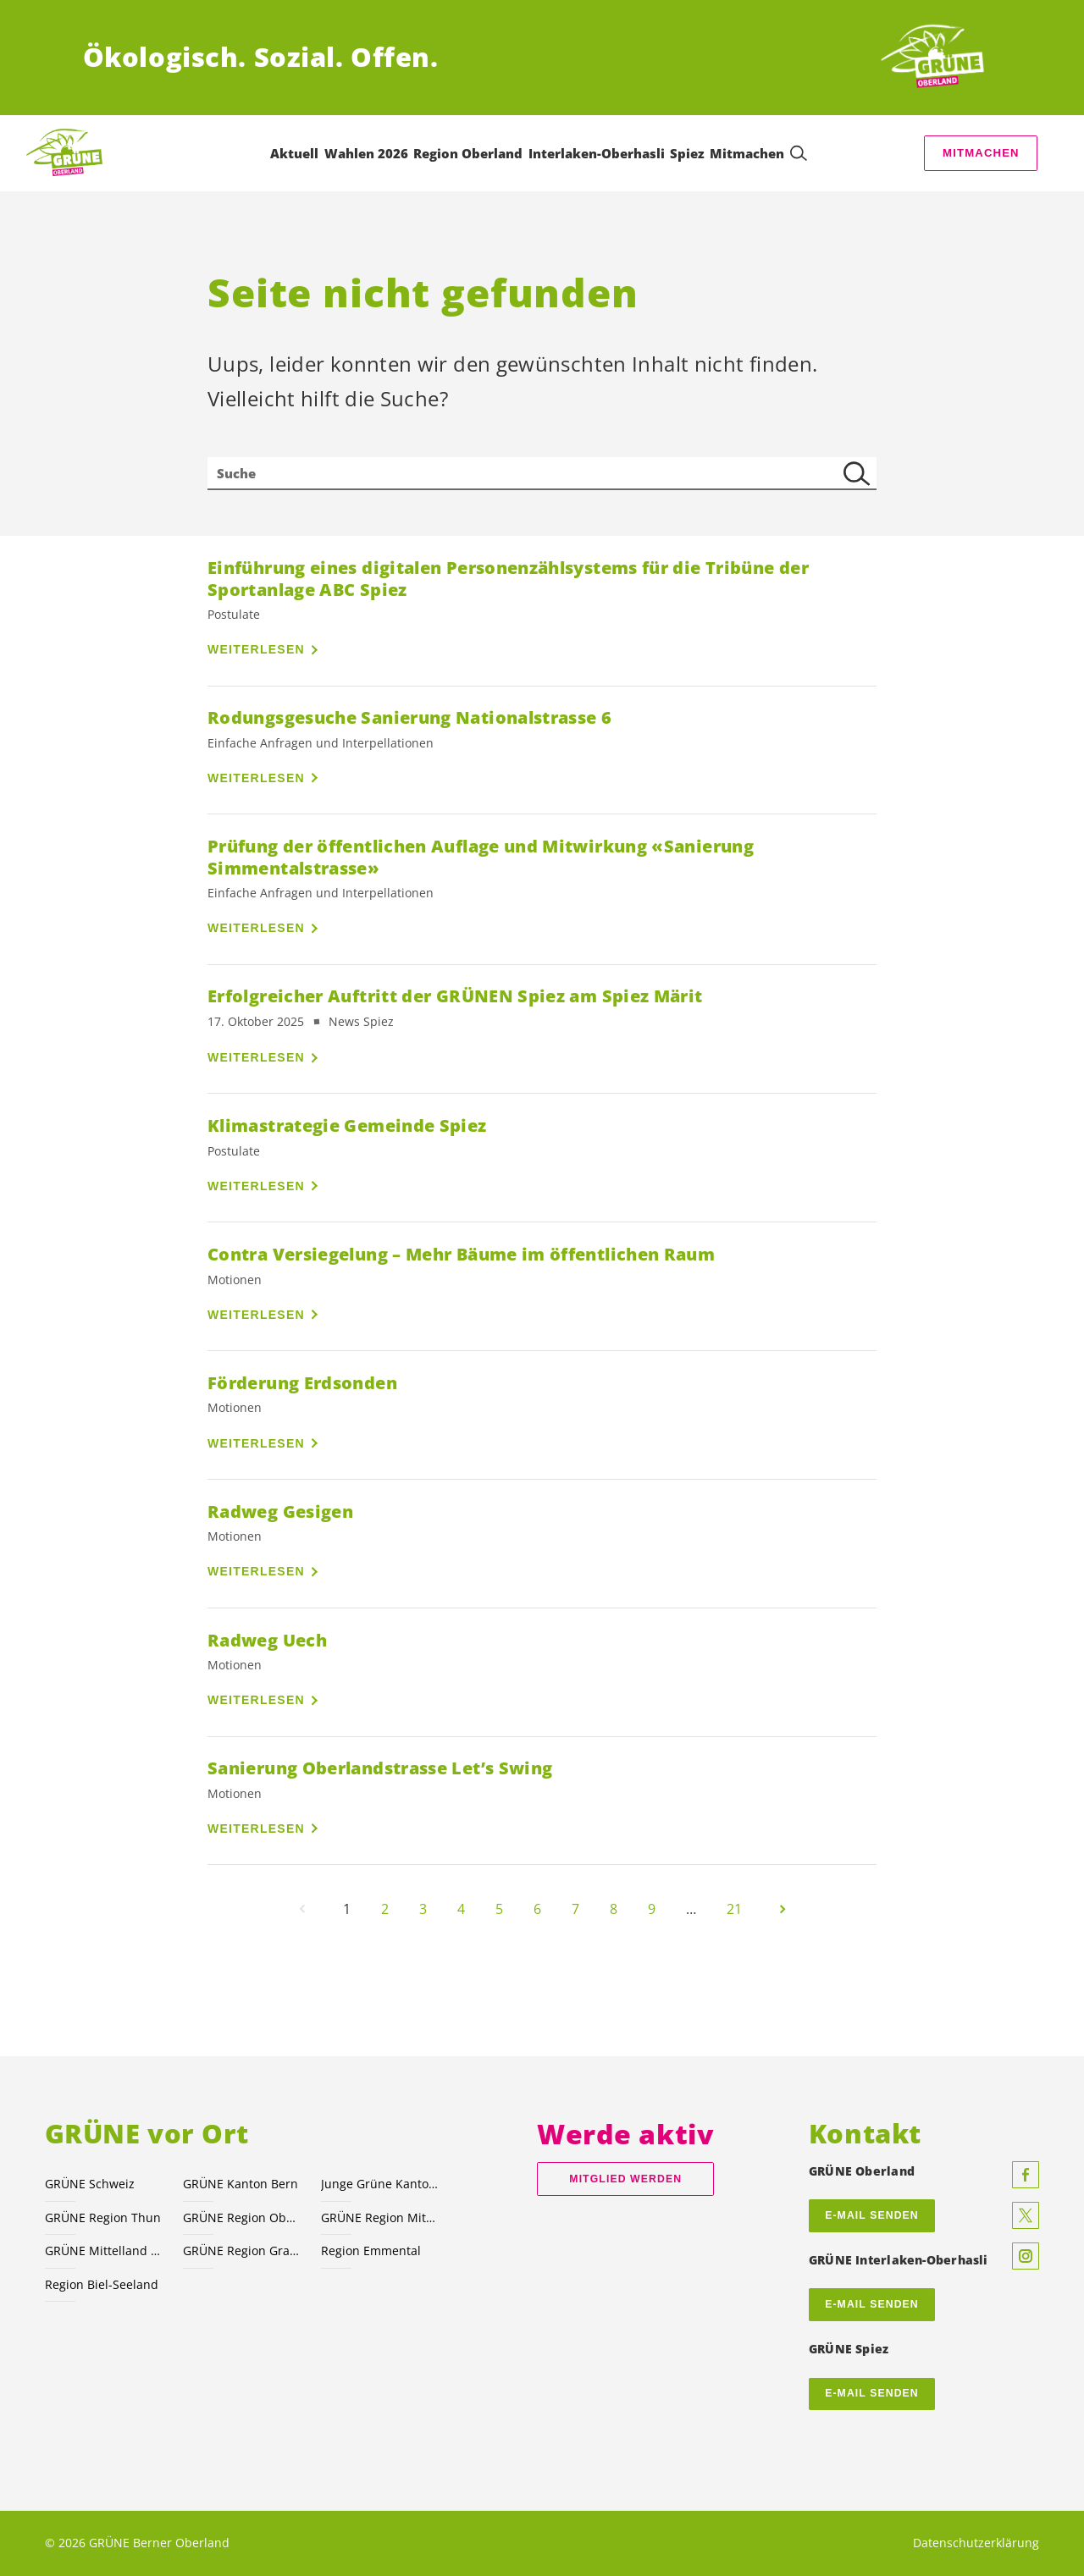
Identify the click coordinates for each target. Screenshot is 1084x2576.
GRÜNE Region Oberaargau (242, 2217)
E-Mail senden (872, 2304)
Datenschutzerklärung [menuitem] (976, 2543)
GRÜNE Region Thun (103, 2217)
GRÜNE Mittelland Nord (104, 2250)
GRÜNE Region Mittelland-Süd (380, 2217)
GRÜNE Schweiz (90, 2184)
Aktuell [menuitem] (294, 153)
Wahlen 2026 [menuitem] (366, 153)
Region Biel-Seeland (101, 2284)
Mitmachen (981, 152)
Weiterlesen (256, 649)
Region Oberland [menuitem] (468, 153)
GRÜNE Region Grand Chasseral (242, 2250)
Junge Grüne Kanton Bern (380, 2184)
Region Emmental (371, 2250)
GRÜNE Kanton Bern (240, 2184)
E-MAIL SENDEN (872, 2215)
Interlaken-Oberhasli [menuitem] (596, 153)
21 (734, 1909)
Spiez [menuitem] (687, 153)
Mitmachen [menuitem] (747, 153)
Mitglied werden (625, 2179)
